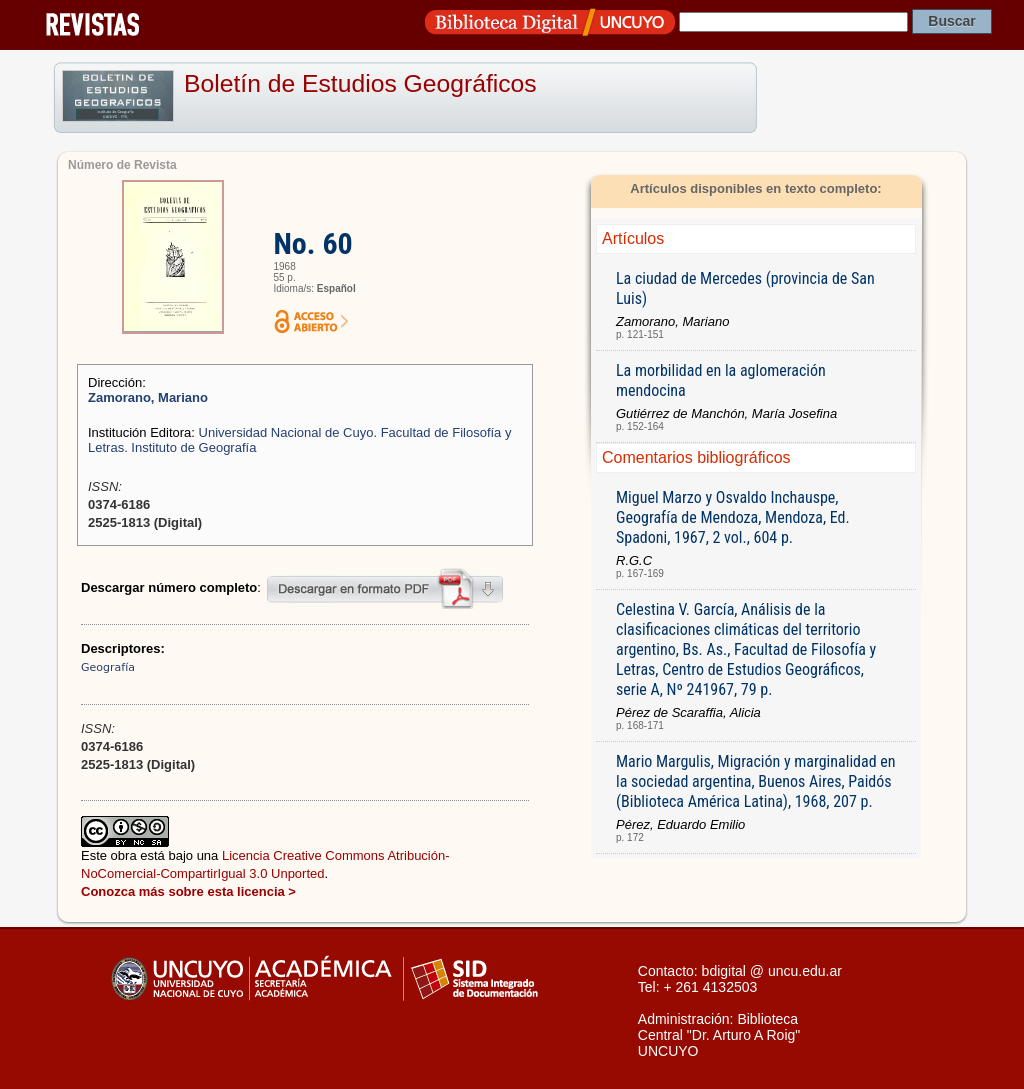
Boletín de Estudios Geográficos (360, 83)
